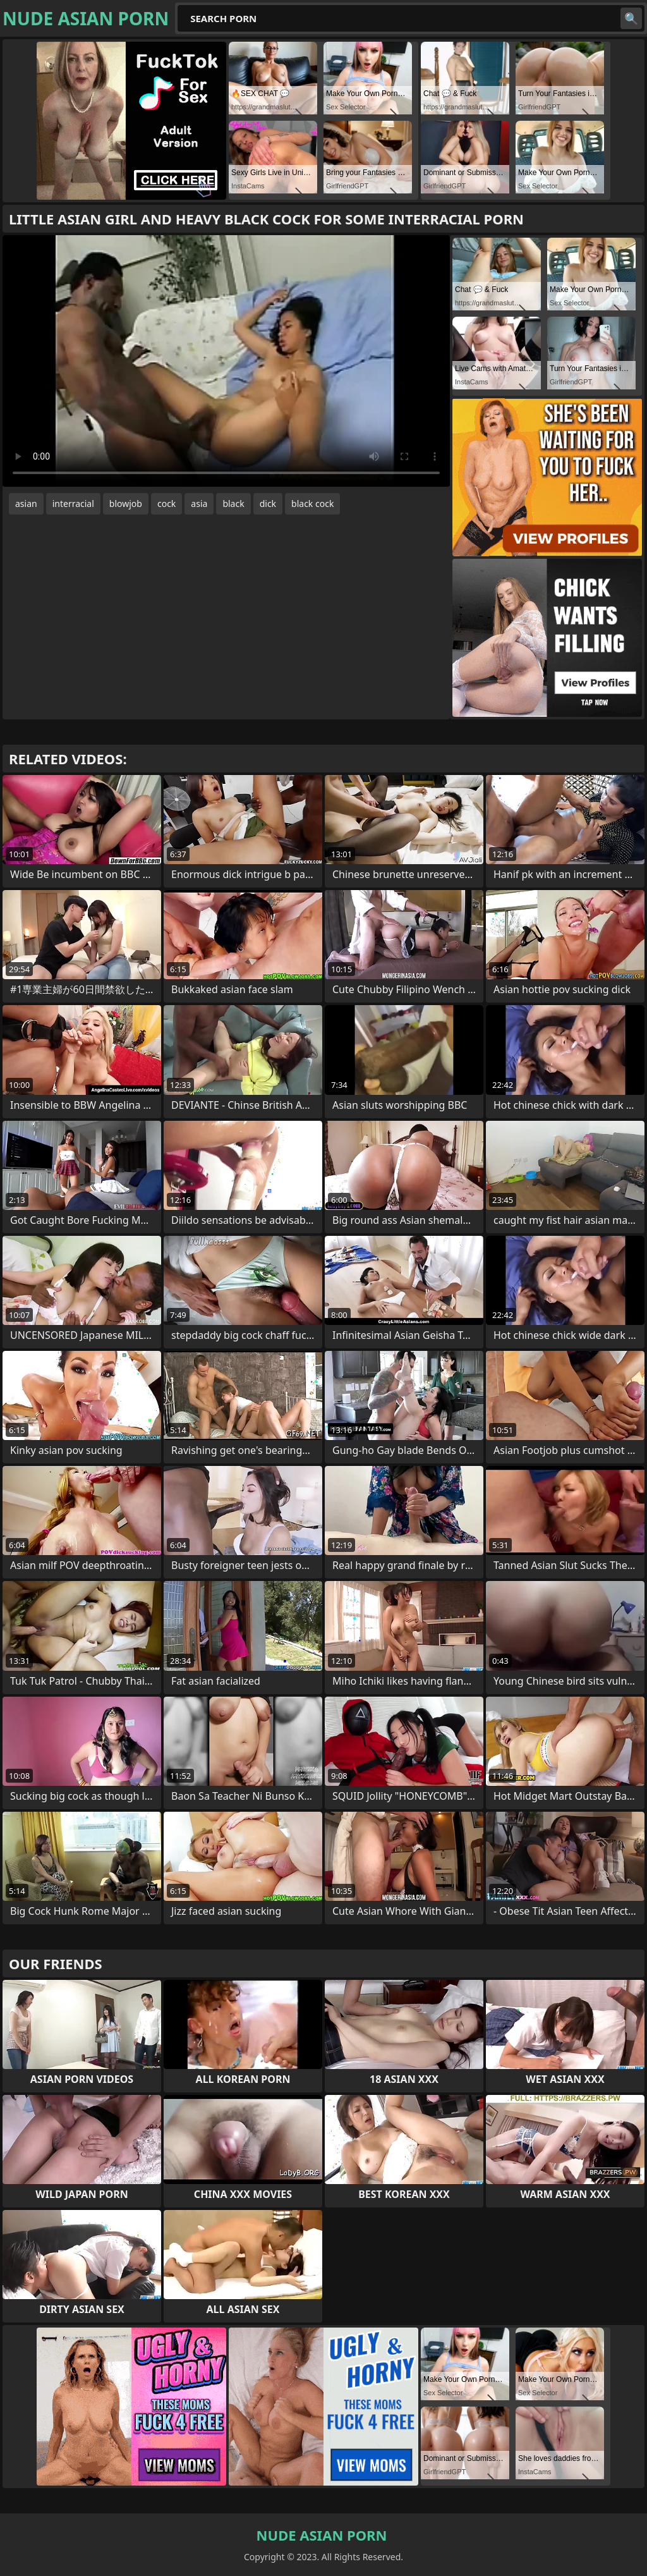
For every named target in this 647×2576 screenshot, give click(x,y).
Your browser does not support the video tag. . (226, 361)
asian (26, 503)
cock (166, 503)
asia (199, 503)
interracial (73, 503)
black (233, 503)
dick (268, 503)
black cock (312, 503)
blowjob (125, 503)
